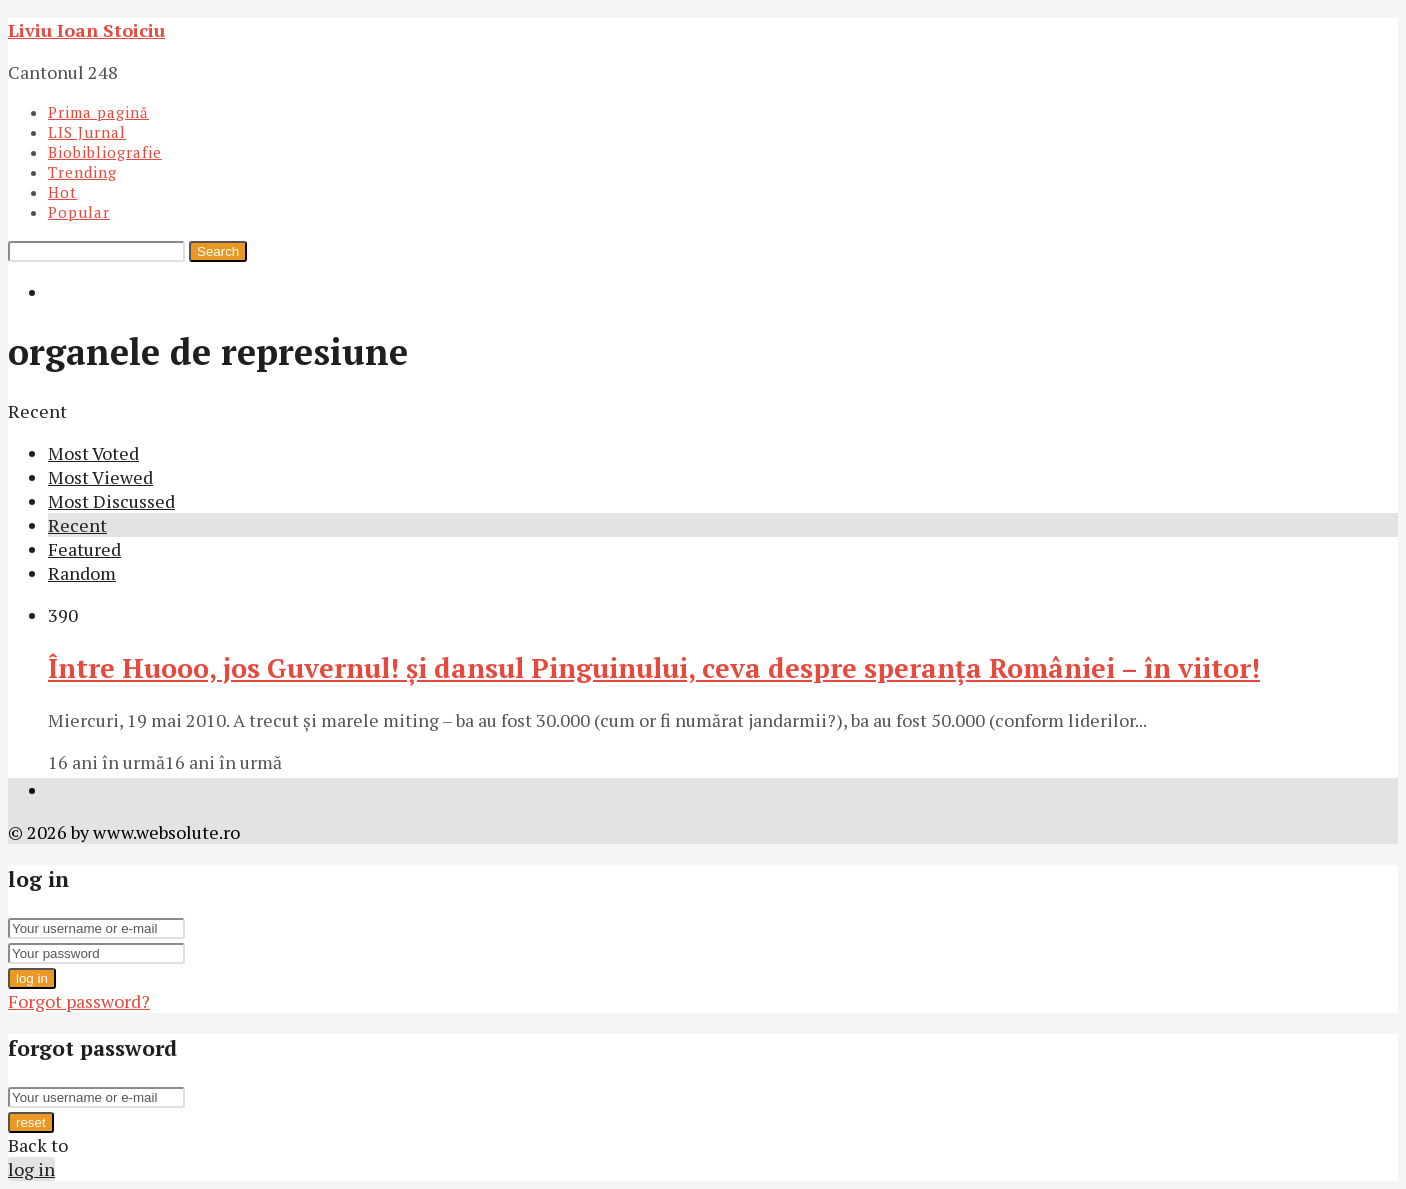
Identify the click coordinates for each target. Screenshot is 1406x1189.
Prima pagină (98, 112)
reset (31, 1122)
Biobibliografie (105, 152)
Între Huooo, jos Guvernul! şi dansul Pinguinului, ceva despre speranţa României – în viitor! (654, 668)
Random (82, 573)
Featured (84, 549)
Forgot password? (79, 1001)
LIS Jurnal (87, 132)
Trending (82, 172)
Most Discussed (111, 501)
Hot (62, 192)
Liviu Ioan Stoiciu (86, 30)
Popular (79, 212)
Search (218, 251)
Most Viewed (100, 477)
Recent (77, 525)
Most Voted (93, 453)
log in (32, 978)
